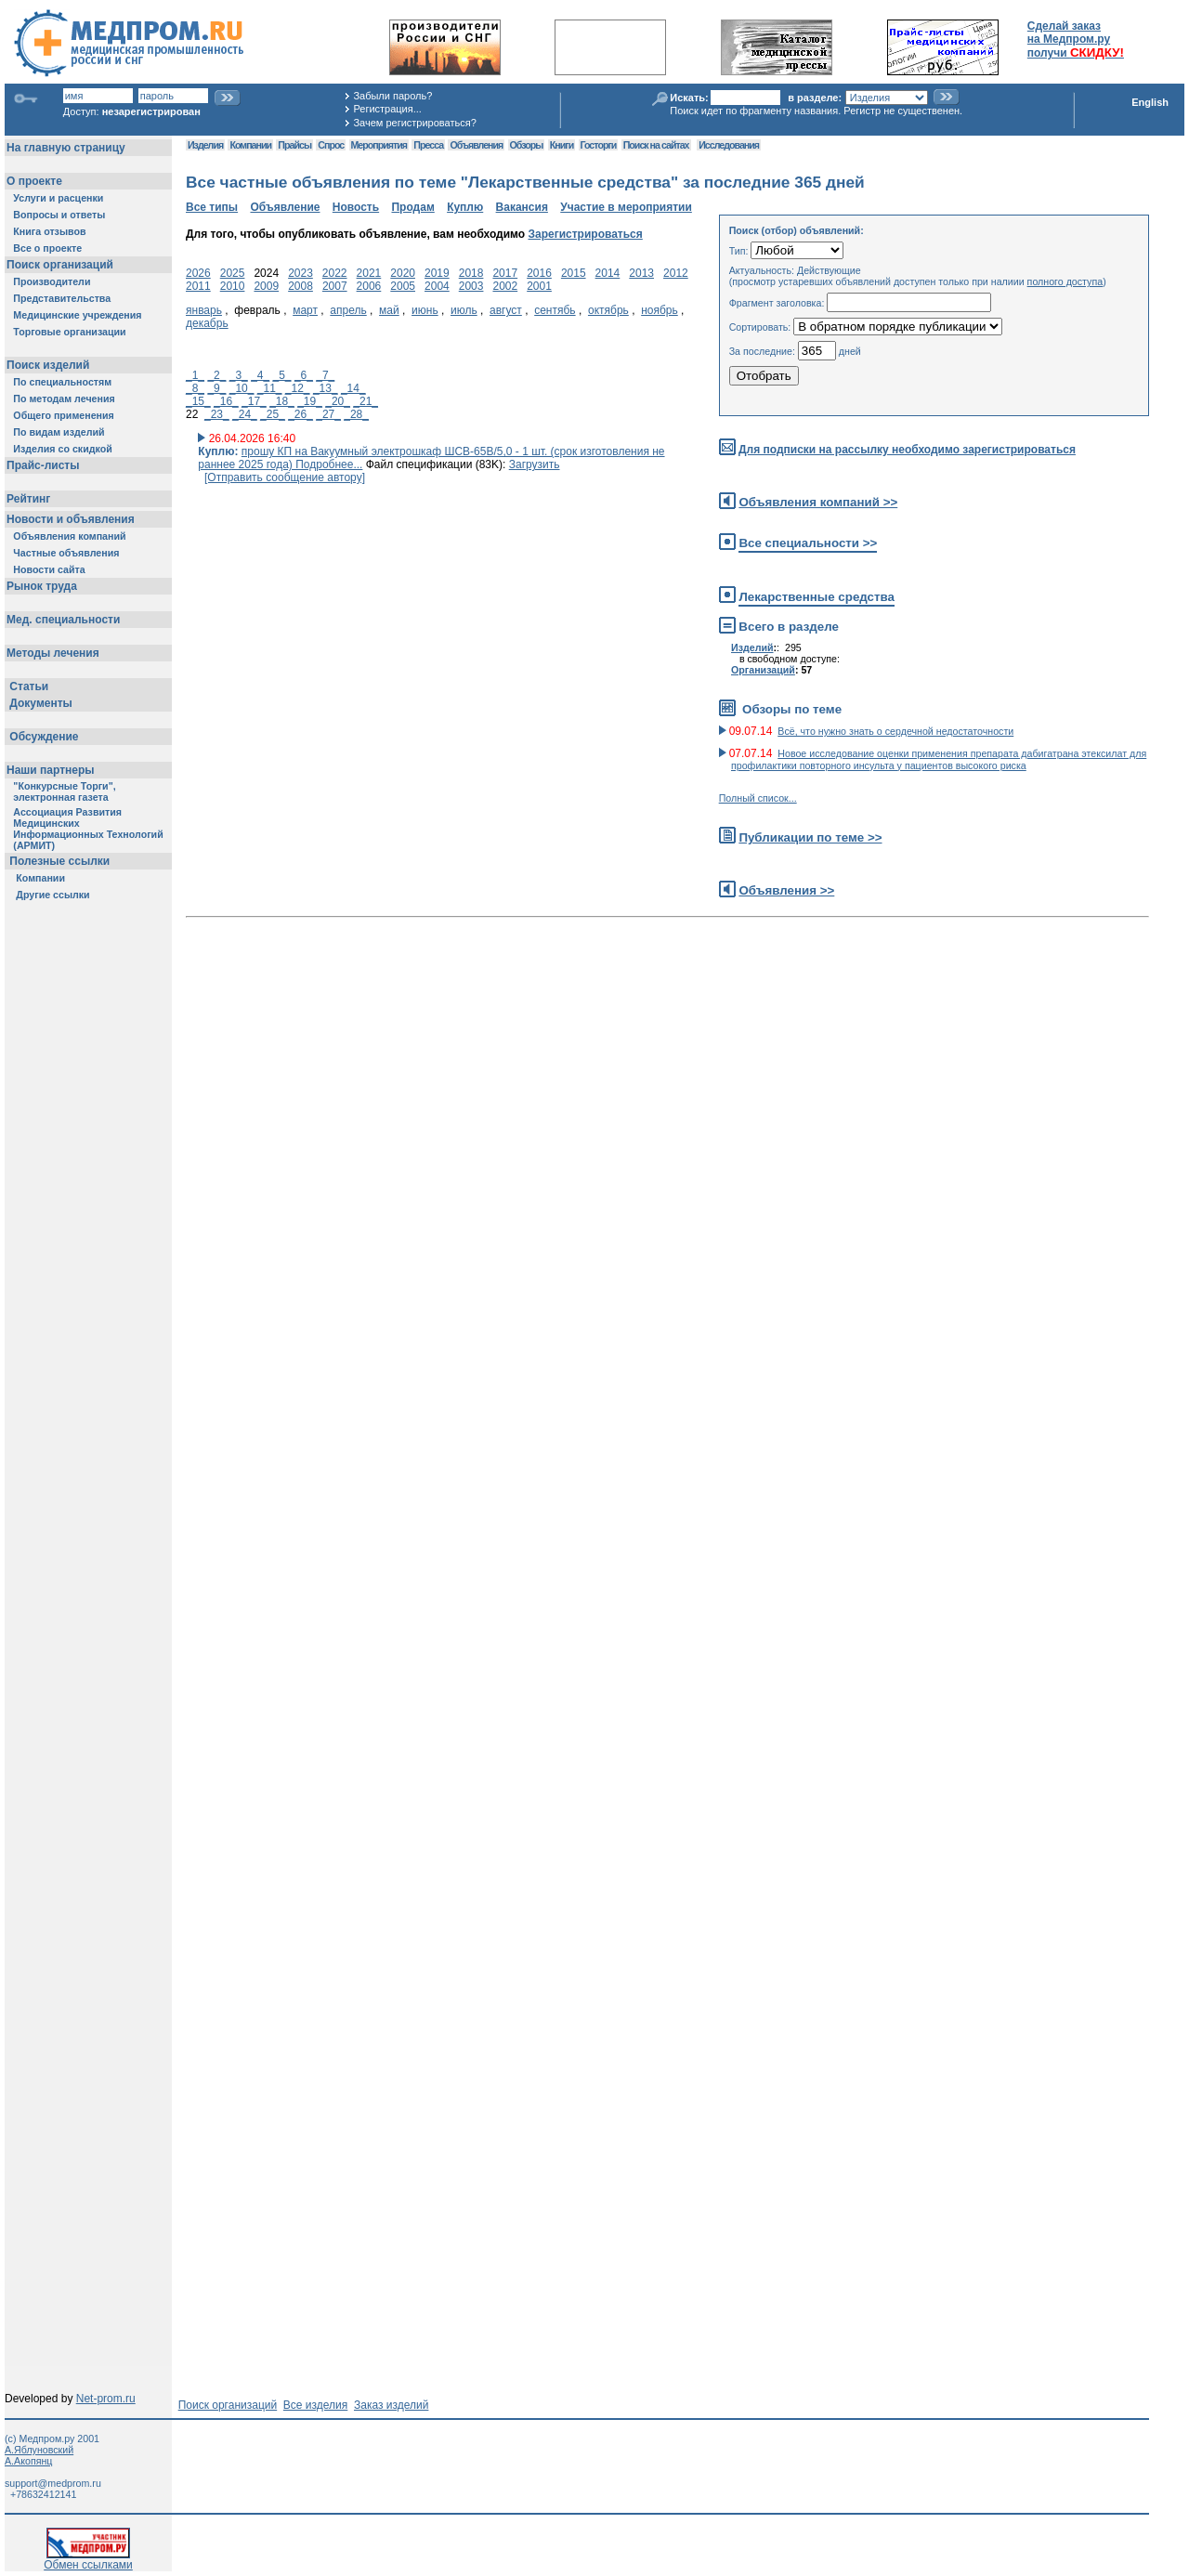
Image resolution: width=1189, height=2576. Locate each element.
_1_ (195, 375)
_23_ (216, 414)
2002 (504, 286)
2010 (232, 286)
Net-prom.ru (106, 2398)
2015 (573, 273)
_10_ (242, 388)
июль (464, 310)
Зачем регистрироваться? (414, 122)
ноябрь (659, 310)
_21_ (365, 401)
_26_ (300, 414)
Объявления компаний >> (817, 502)
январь (204, 310)
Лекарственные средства (816, 597)
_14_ (353, 388)
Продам (412, 207)
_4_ (260, 375)
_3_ (238, 375)
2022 (334, 273)
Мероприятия (379, 144)
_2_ (216, 375)
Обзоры (526, 144)
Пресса (428, 144)
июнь (425, 310)
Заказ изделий (391, 2405)
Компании (250, 144)
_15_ (198, 401)
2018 (471, 273)
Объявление (285, 207)
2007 (334, 286)
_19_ (309, 401)
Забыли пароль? (392, 95)
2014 (608, 273)
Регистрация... (387, 108)
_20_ (337, 401)
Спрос (331, 144)
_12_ (297, 388)
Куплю (465, 207)
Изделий (752, 647)
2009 (266, 286)
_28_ (356, 414)
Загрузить (534, 464)
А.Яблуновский (39, 2449)
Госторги (599, 144)
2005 (402, 286)
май (389, 310)
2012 (675, 273)
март (305, 310)
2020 (402, 273)
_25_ (272, 414)
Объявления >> (786, 890)
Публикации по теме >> (810, 837)
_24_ (244, 414)
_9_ (216, 388)
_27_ (328, 414)
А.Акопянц (28, 2460)
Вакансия (522, 207)
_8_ (195, 388)
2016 (539, 273)
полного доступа (1065, 281)
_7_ (325, 375)
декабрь (207, 323)
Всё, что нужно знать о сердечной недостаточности (895, 731)
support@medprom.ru (53, 2483)
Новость (356, 207)
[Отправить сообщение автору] (284, 477)
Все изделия (315, 2405)
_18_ (281, 401)
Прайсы (294, 144)
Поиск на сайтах (656, 144)
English (1150, 102)
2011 (198, 286)
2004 (437, 286)
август (506, 310)
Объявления (476, 144)
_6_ (303, 375)
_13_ (325, 388)
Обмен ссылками (88, 2559)
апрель (348, 310)
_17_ (254, 401)
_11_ (269, 388)
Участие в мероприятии (626, 207)
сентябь (554, 310)
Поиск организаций (228, 2405)
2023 (300, 273)
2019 (437, 273)
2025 (232, 273)
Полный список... (758, 798)
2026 (198, 273)
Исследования (729, 144)
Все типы (212, 207)
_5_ (282, 375)
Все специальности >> (807, 543)
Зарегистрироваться (585, 234)
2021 (369, 273)
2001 (539, 286)
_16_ (226, 401)
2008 (300, 286)
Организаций (763, 669)
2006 (369, 286)
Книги (561, 144)
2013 (641, 273)
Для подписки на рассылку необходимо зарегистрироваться (907, 449)
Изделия (205, 144)
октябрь (608, 310)
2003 (471, 286)
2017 (504, 273)
